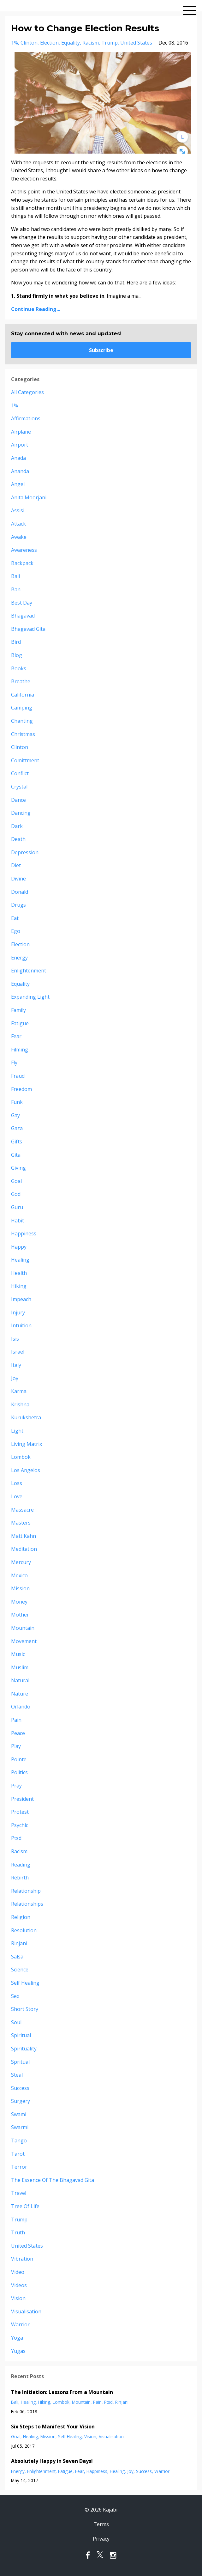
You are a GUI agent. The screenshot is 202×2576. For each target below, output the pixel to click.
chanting (22, 720)
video (17, 2271)
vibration (22, 2258)
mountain (22, 1627)
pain (16, 1719)
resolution (24, 1930)
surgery (20, 2101)
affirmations (25, 418)
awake (19, 536)
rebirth (20, 1877)
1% (14, 42)
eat (15, 918)
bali (15, 576)
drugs (18, 904)
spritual (20, 2061)
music (18, 1654)
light (17, 1430)
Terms (101, 2524)
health (19, 1273)
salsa (17, 1956)
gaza (17, 1128)
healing (20, 1259)
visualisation (26, 2311)
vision (18, 2298)
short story (24, 2009)
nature (19, 1693)
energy (19, 957)
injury (18, 1312)
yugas (18, 2351)
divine (18, 878)
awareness (24, 549)
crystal (19, 786)
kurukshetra (26, 1417)
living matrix (26, 1443)
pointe (19, 1759)
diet (16, 865)
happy (19, 1246)
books (18, 668)
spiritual (21, 2035)
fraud (18, 1075)
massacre (22, 1509)
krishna (20, 1404)
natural (20, 1680)
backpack (22, 563)
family (18, 1010)
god (16, 1194)
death (18, 839)
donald (19, 891)
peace (18, 1733)
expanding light (30, 996)
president (22, 1798)
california (22, 694)
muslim (19, 1667)
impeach (21, 1299)
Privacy (101, 2538)
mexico (19, 1575)
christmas (23, 734)
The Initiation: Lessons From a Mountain (62, 2392)
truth (18, 2232)
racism (90, 42)
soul (16, 2022)
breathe (20, 681)
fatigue (20, 1023)
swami (18, 2114)
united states (136, 42)
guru (17, 1207)
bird (16, 641)
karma (19, 1391)
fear (16, 1036)
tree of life (25, 2206)
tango (19, 2140)
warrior (20, 2324)
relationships (27, 1903)
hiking (19, 1285)
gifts (16, 1141)
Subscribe (101, 350)
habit (17, 1220)
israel (17, 1351)
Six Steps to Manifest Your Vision (53, 2426)
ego (15, 931)
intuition (21, 1325)
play (16, 1746)
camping (21, 707)
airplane (21, 431)
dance (18, 799)
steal (17, 2074)
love (16, 1496)
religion (20, 1917)
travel (18, 2192)
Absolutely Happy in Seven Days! (52, 2460)
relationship (26, 1890)
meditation (24, 1548)
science (19, 1969)
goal (16, 1181)
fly (14, 1062)
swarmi (19, 2127)
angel (18, 484)
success (20, 2088)
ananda (20, 471)
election (49, 42)
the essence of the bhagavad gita (52, 2180)
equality (70, 42)
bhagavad (23, 615)
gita (16, 1154)
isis (15, 1338)
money (19, 1601)
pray (16, 1785)
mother (20, 1614)
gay (15, 1115)
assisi (17, 510)
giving (18, 1167)
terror (19, 2166)
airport (19, 444)
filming (19, 1049)
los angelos (25, 1470)
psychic (19, 1825)
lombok (21, 1456)
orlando (20, 1706)
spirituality (24, 2048)
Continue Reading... (35, 309)
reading (20, 1864)
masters (21, 1522)
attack (18, 523)
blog (16, 655)
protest (20, 1811)
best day (21, 602)
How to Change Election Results (85, 28)
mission (20, 1588)
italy (16, 1364)
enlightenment (28, 970)
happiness (23, 1233)
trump (109, 42)
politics (19, 1772)
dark (17, 826)
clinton (29, 42)
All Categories (27, 392)
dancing (21, 812)
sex (15, 1996)
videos (19, 2285)
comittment (25, 760)
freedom (21, 1089)
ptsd (16, 1838)
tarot (18, 2153)
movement (24, 1641)
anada (18, 457)
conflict (20, 773)
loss (16, 1483)
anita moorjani (28, 497)
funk (17, 1102)
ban (16, 589)
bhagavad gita (28, 628)
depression (25, 852)
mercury (21, 1562)
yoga (17, 2337)
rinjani (19, 1943)
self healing (25, 1982)
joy (14, 1378)
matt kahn (23, 1535)
